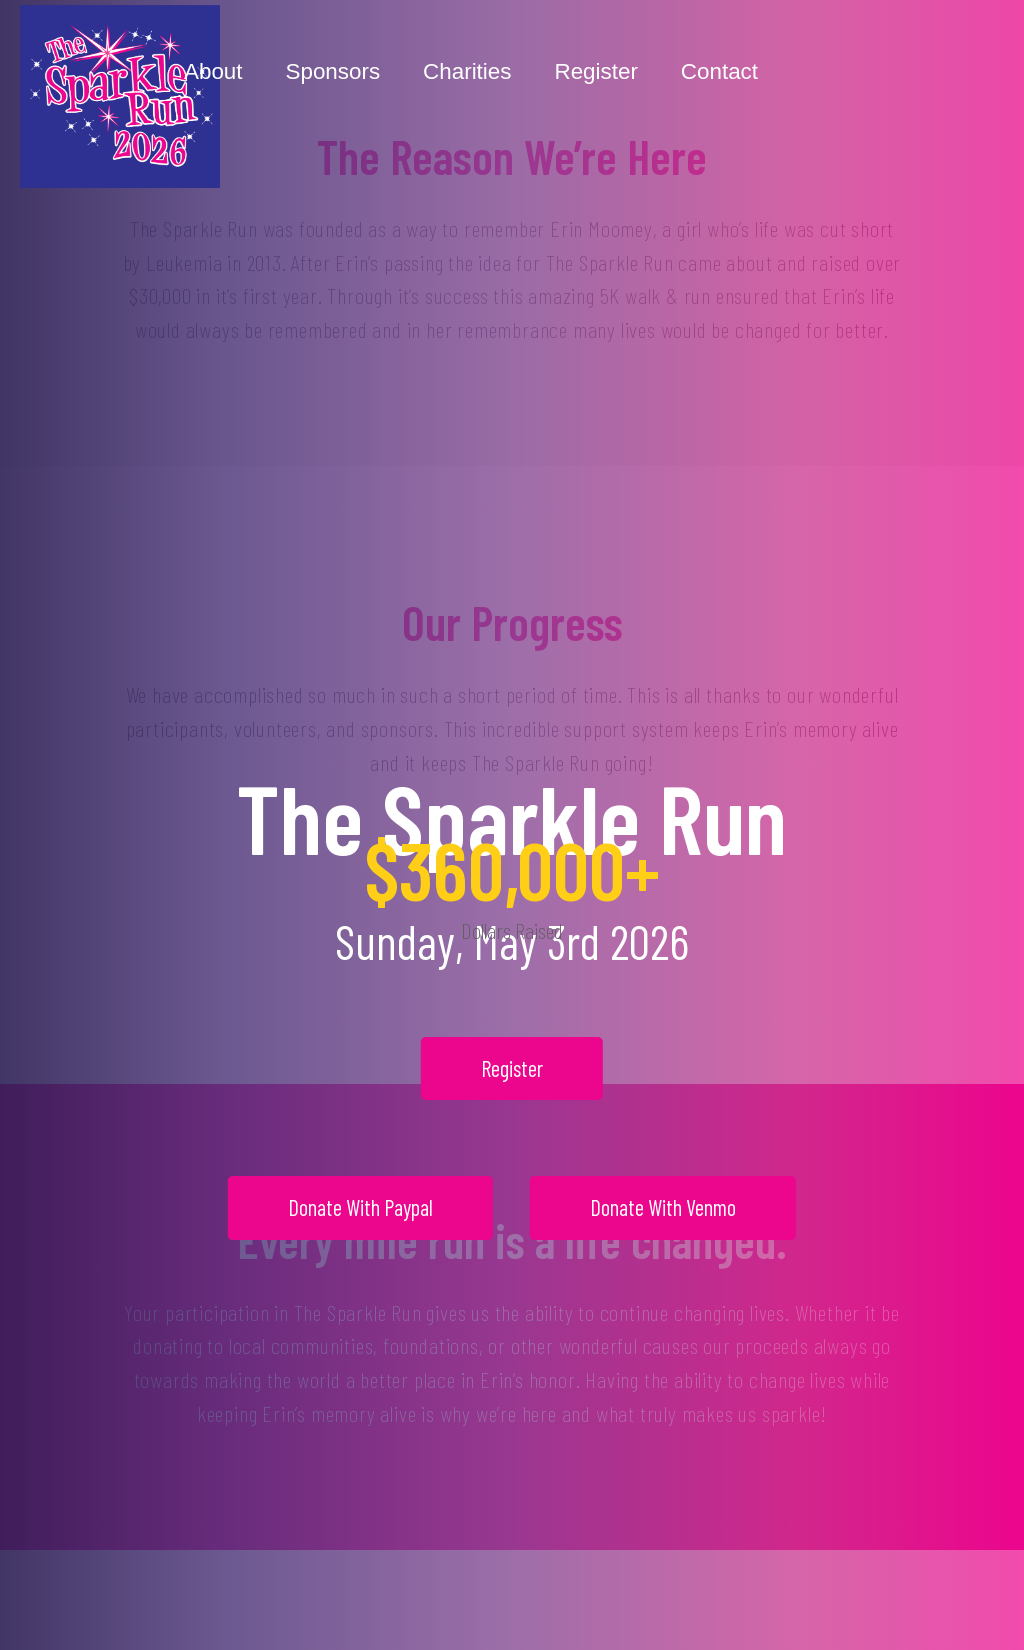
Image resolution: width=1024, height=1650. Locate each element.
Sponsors (333, 71)
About (213, 71)
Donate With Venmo (663, 1207)
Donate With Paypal (360, 1207)
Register (595, 71)
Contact (719, 71)
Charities (467, 71)
